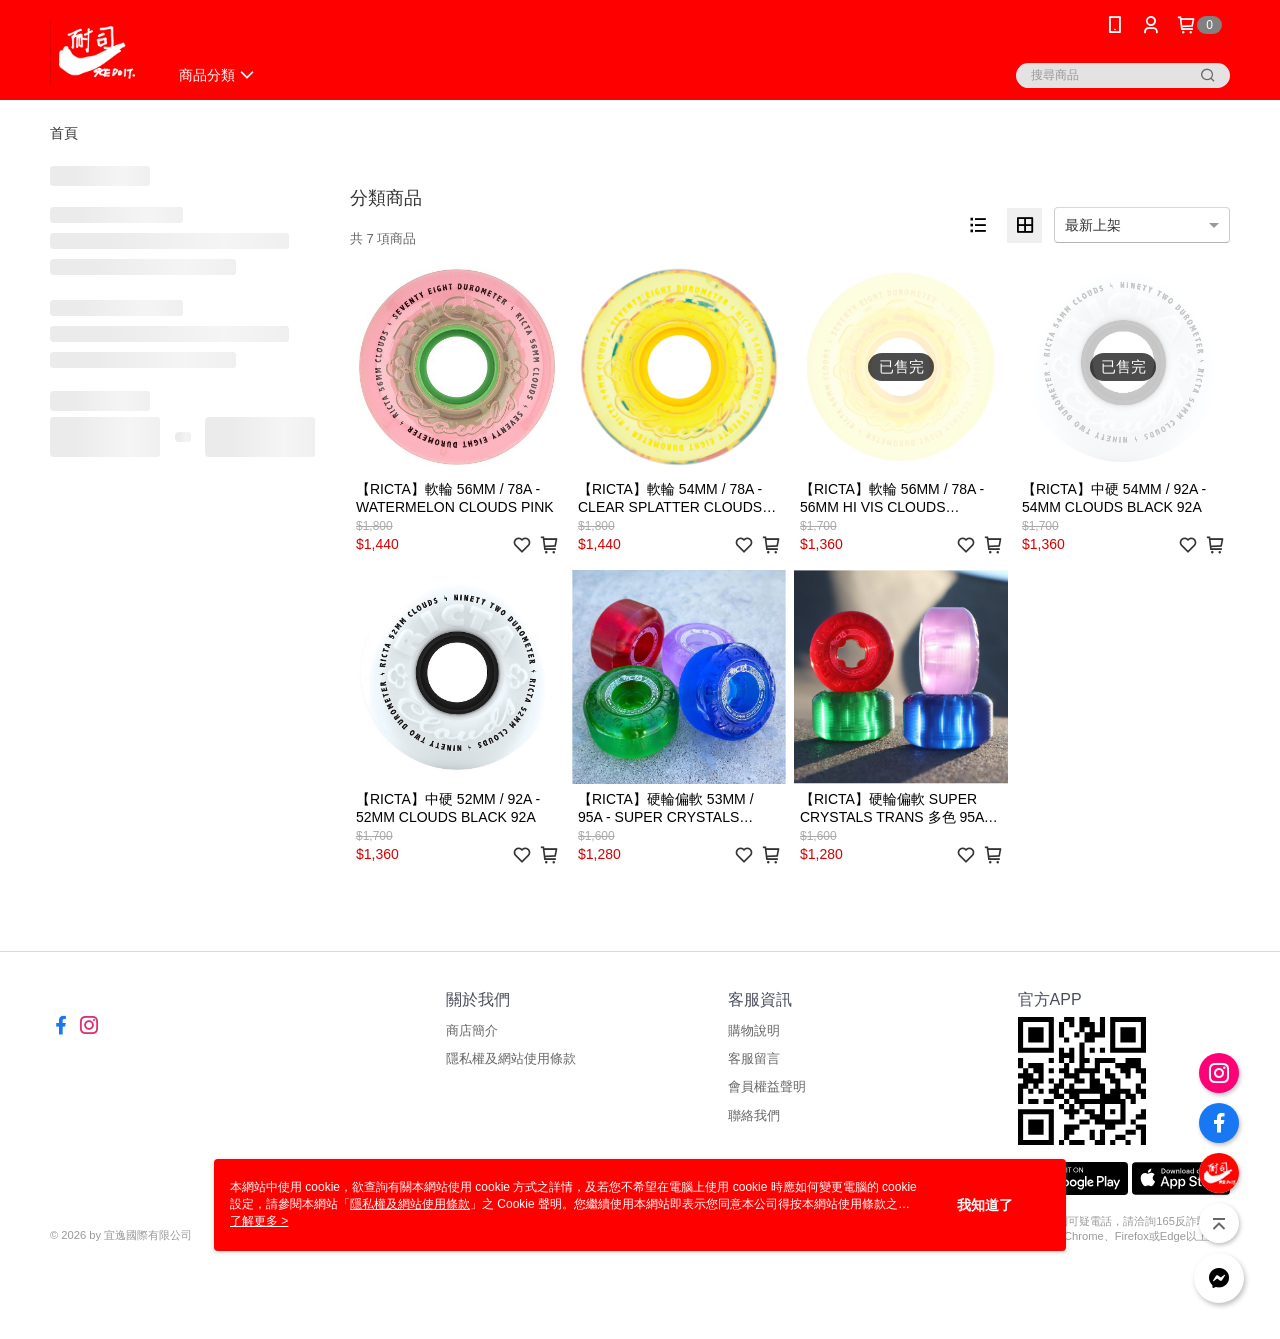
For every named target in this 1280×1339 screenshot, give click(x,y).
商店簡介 (472, 1030)
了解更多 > (259, 1221)
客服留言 (754, 1058)
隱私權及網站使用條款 (511, 1058)
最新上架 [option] (1093, 225)
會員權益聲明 (767, 1086)
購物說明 (754, 1030)
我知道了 (985, 1205)
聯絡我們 (754, 1115)
